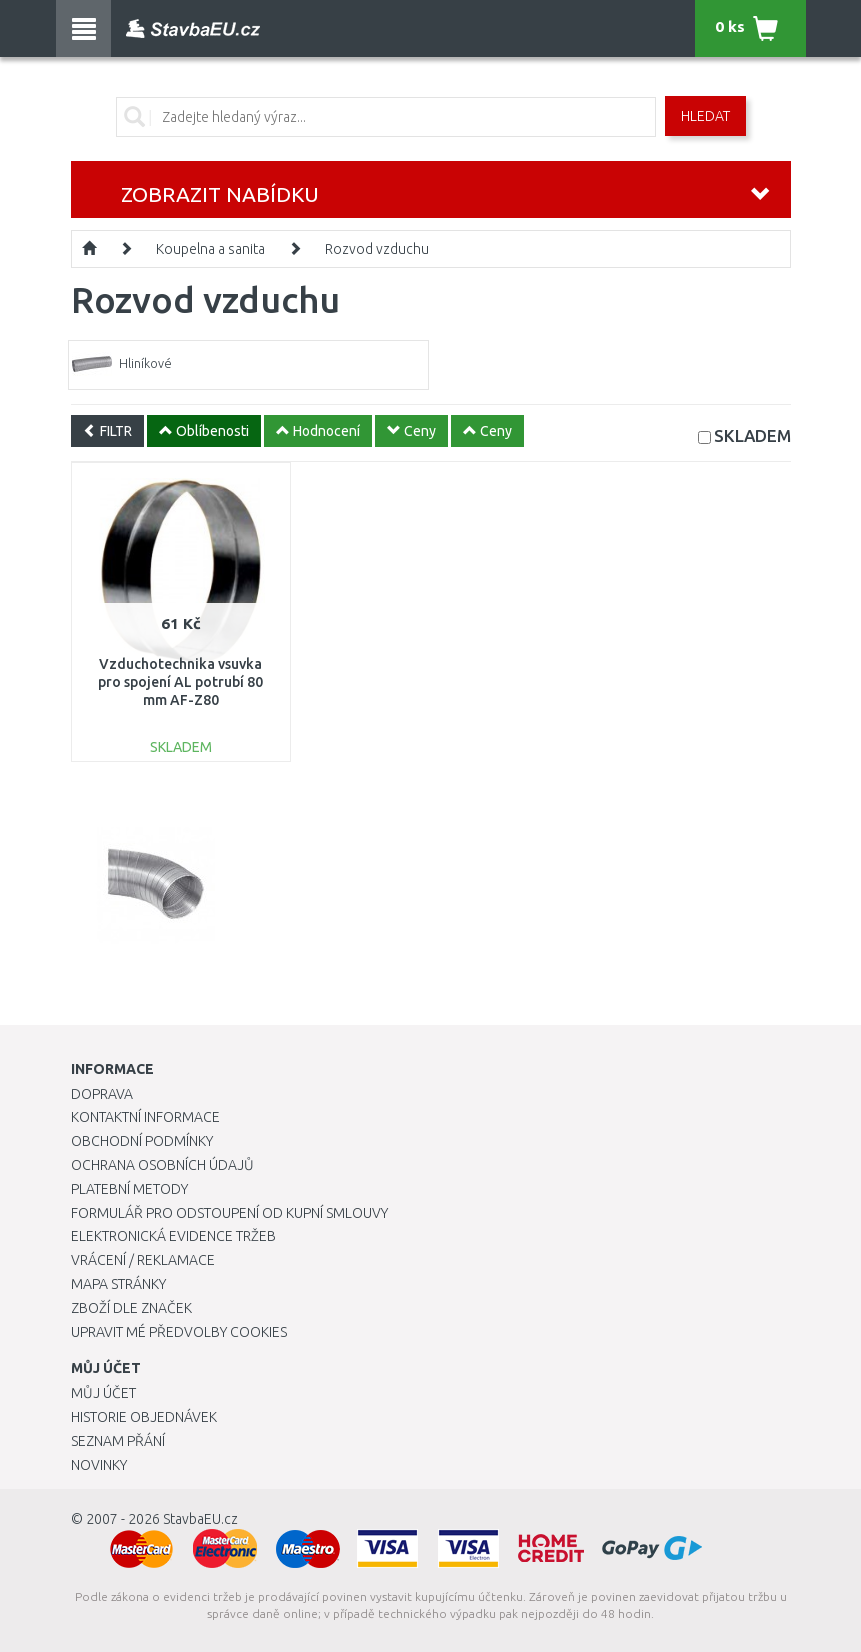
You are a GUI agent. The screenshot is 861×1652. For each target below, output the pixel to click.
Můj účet (103, 1393)
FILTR (107, 431)
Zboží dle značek (131, 1308)
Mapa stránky (118, 1284)
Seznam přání (118, 1441)
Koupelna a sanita (210, 249)
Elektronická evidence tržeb (173, 1236)
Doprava (102, 1094)
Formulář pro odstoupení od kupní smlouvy (229, 1213)
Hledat (705, 116)
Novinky (99, 1465)
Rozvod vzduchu (377, 249)
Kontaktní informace (145, 1117)
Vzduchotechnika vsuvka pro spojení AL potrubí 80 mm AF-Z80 (180, 682)
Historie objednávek (144, 1417)
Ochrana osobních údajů (162, 1165)
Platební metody (129, 1189)
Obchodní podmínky (142, 1141)
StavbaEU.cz (200, 1519)
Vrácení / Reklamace (143, 1260)
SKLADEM (752, 435)
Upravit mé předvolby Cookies (179, 1332)
